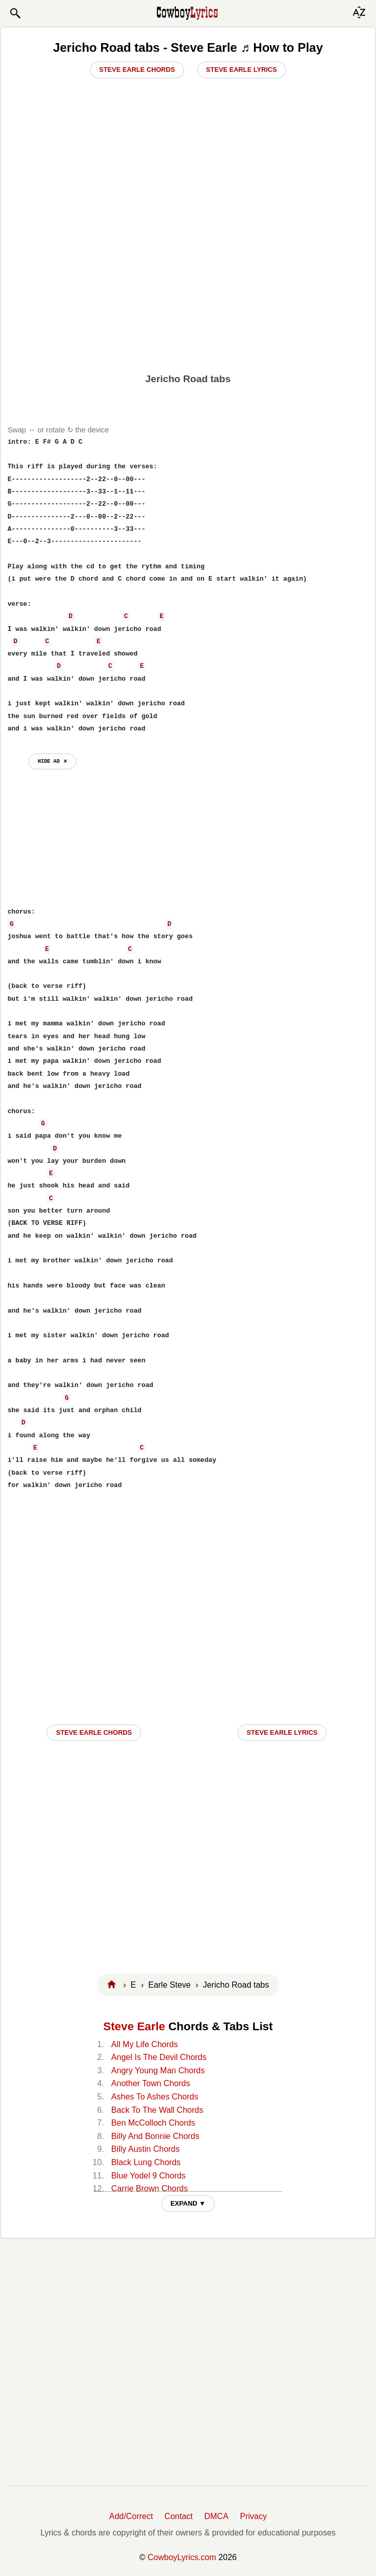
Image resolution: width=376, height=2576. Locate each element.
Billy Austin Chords (145, 2149)
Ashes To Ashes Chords (155, 2096)
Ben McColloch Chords (153, 2122)
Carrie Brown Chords (149, 2188)
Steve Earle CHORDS (94, 1732)
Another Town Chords (150, 2083)
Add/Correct (131, 2516)
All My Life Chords (144, 2044)
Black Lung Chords (146, 2162)
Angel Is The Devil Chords (159, 2057)
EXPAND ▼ (188, 2203)
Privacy (253, 2516)
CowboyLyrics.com (182, 2557)
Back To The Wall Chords (157, 2110)
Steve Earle (134, 2026)
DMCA (216, 2516)
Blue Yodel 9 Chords (148, 2175)
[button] (15, 13)
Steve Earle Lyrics (241, 69)
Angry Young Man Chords (158, 2070)
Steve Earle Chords (137, 69)
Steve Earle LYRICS (282, 1732)
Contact (179, 2516)
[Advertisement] (188, 288)
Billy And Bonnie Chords (155, 2136)
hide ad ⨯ (52, 761)
